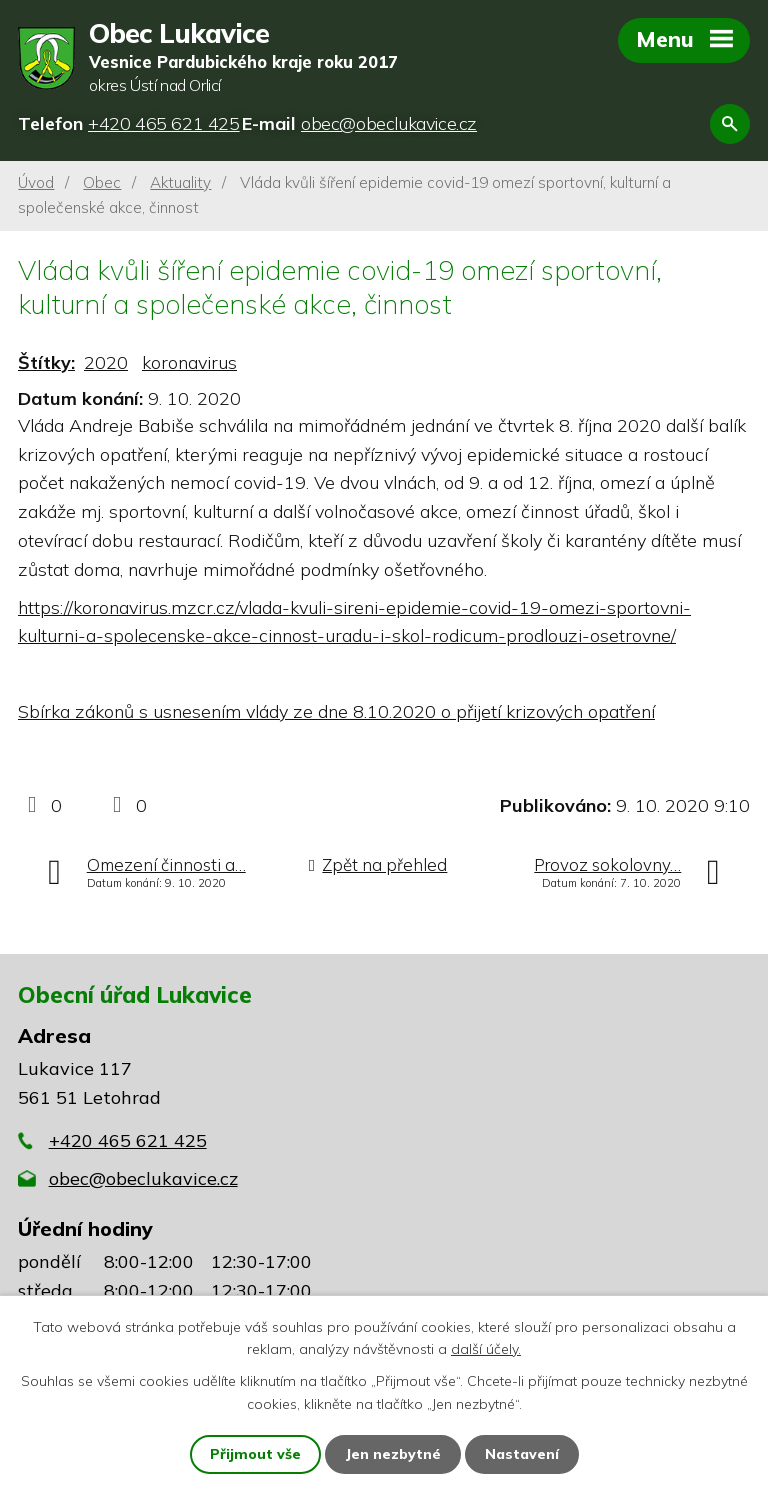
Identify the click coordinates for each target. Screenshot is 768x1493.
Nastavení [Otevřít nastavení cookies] (522, 1454)
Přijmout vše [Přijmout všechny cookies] (255, 1454)
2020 (106, 362)
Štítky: (46, 362)
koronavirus (189, 362)
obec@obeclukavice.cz (143, 1178)
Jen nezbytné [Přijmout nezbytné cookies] (393, 1454)
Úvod (36, 182)
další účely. (486, 1349)
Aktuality (180, 182)
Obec (102, 182)
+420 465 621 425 (128, 1140)
